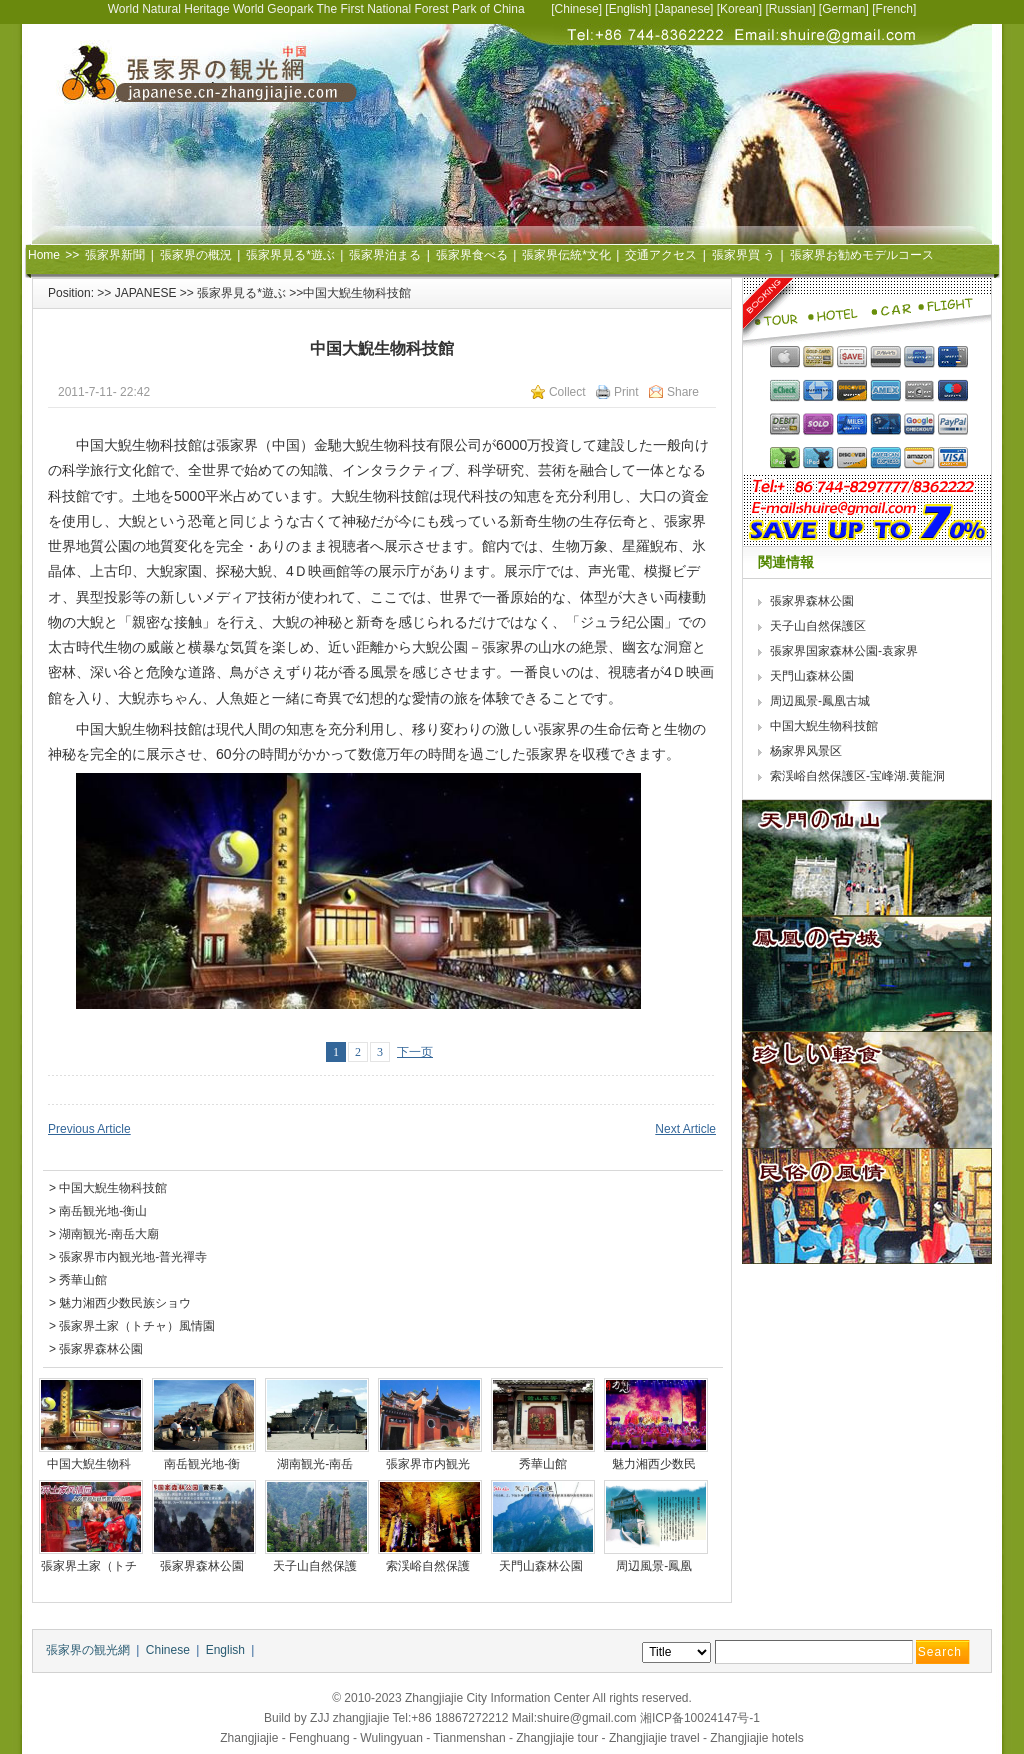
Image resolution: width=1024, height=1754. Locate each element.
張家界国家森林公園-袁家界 (845, 651)
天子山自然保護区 (818, 626)
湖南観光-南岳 (316, 1464)
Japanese (684, 9)
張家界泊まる (385, 255)
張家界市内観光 (429, 1464)
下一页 (415, 1052)
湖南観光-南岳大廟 (109, 1234)
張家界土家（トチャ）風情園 (137, 1326)
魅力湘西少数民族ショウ (125, 1303)
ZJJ (319, 1718)
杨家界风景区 (806, 751)
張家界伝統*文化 (566, 255)
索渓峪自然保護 (429, 1566)
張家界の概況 (196, 255)
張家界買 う (743, 255)
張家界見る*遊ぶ (290, 255)
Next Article (685, 1129)
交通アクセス (661, 255)
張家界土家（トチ (90, 1566)
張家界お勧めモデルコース (862, 255)
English (628, 9)
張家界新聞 (115, 255)
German (843, 9)
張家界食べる (472, 255)
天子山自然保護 (316, 1566)
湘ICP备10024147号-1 (700, 1718)
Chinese (577, 9)
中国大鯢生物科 (90, 1464)
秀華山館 (83, 1280)
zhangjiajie (361, 1718)
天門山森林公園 (542, 1566)
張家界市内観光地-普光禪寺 (133, 1257)
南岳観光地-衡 (203, 1464)
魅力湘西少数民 (655, 1464)
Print (626, 392)
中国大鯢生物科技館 (113, 1188)
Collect (567, 392)
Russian (790, 9)
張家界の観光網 (88, 1650)
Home (44, 255)
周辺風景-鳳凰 (655, 1566)
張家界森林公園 (101, 1349)
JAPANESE (146, 293)
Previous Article (89, 1129)
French (894, 9)
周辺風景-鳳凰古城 (820, 701)
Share (683, 392)
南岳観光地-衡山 (103, 1211)
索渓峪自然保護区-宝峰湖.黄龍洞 (859, 776)
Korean (739, 9)
